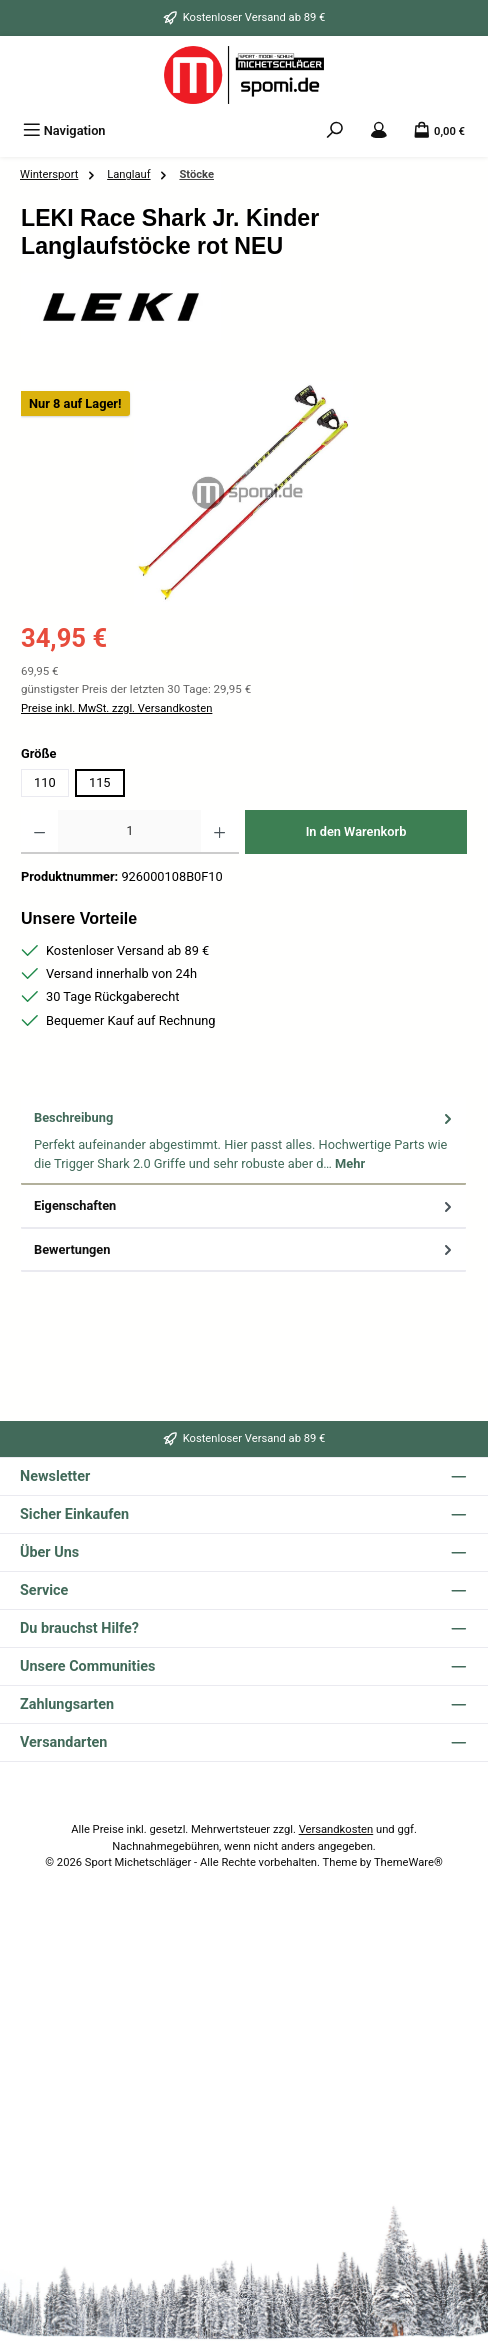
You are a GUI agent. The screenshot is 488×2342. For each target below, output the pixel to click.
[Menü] (64, 130)
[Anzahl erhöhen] (219, 832)
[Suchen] (335, 130)
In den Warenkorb (356, 831)
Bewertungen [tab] (245, 1249)
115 (100, 782)
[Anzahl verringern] (39, 832)
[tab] (243, 1141)
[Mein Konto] (379, 130)
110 (45, 782)
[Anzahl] (129, 832)
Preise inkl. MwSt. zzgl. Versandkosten (116, 708)
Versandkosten (336, 1829)
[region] (244, 493)
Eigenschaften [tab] (245, 1205)
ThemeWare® (408, 1862)
